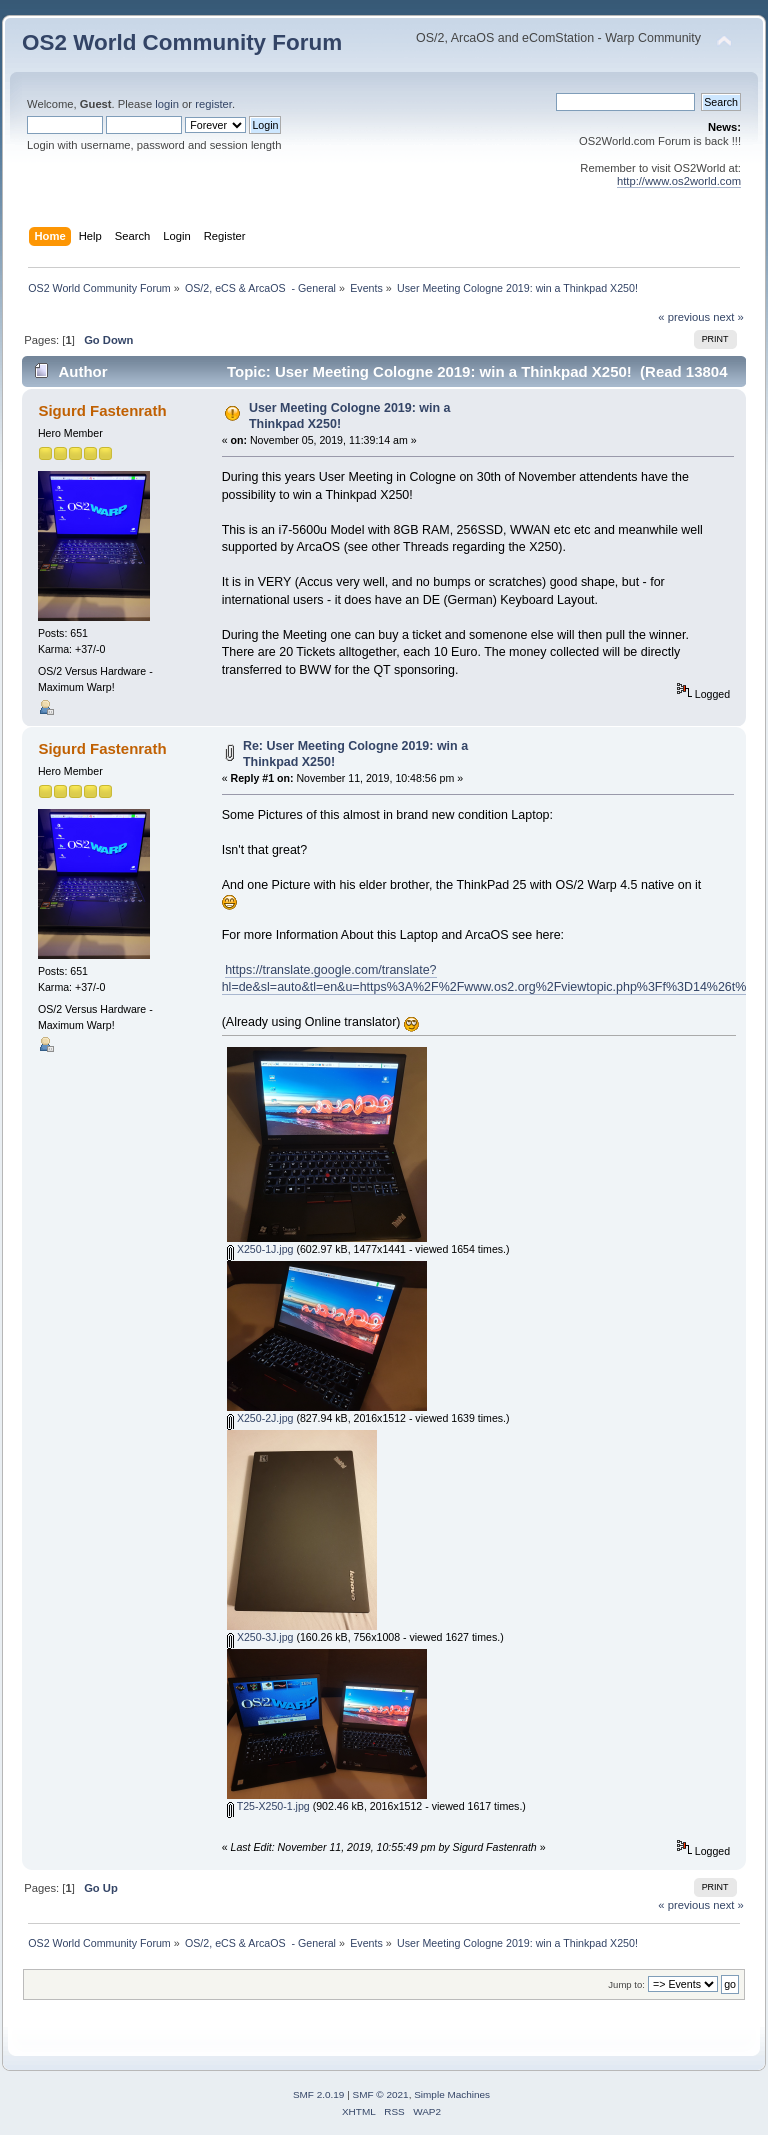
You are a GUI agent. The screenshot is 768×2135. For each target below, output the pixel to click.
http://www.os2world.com (679, 181)
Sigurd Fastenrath (102, 410)
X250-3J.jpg (260, 1637)
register (213, 104)
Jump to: (626, 1984)
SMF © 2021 (381, 2094)
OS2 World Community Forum (182, 42)
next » (728, 317)
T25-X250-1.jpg (268, 1806)
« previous (684, 317)
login (167, 104)
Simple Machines (452, 2094)
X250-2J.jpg (260, 1418)
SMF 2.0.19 (319, 2094)
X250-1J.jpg (260, 1249)
